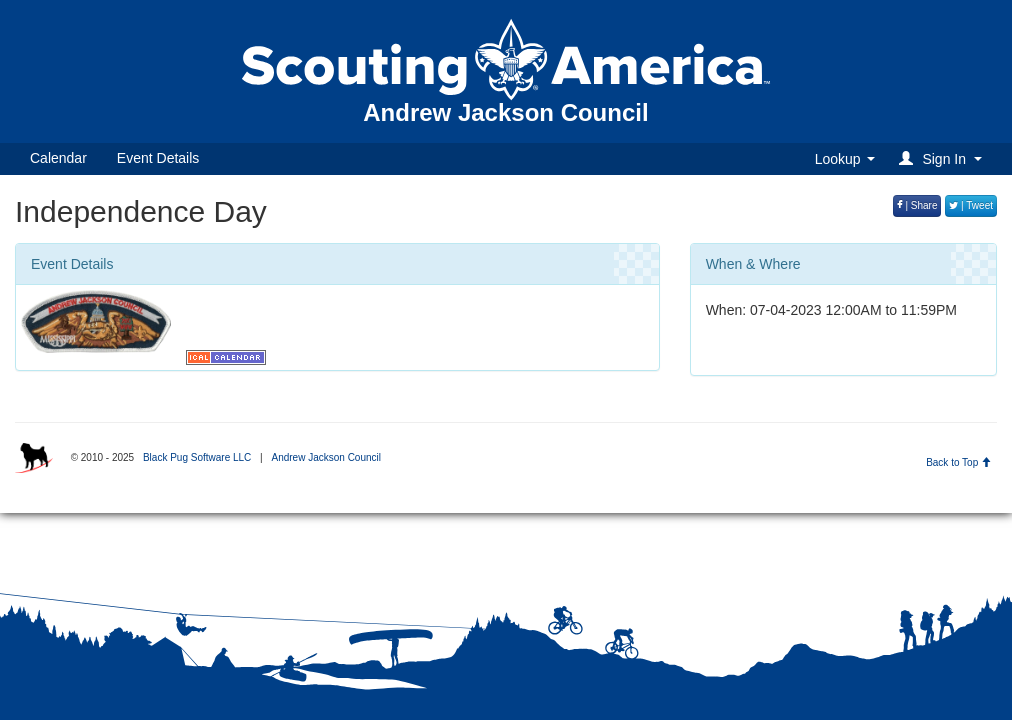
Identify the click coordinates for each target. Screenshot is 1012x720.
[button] (943, 158)
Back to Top (958, 462)
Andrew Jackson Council (326, 457)
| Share (917, 205)
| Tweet (971, 205)
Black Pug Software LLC (197, 457)
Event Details (158, 158)
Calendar (58, 158)
